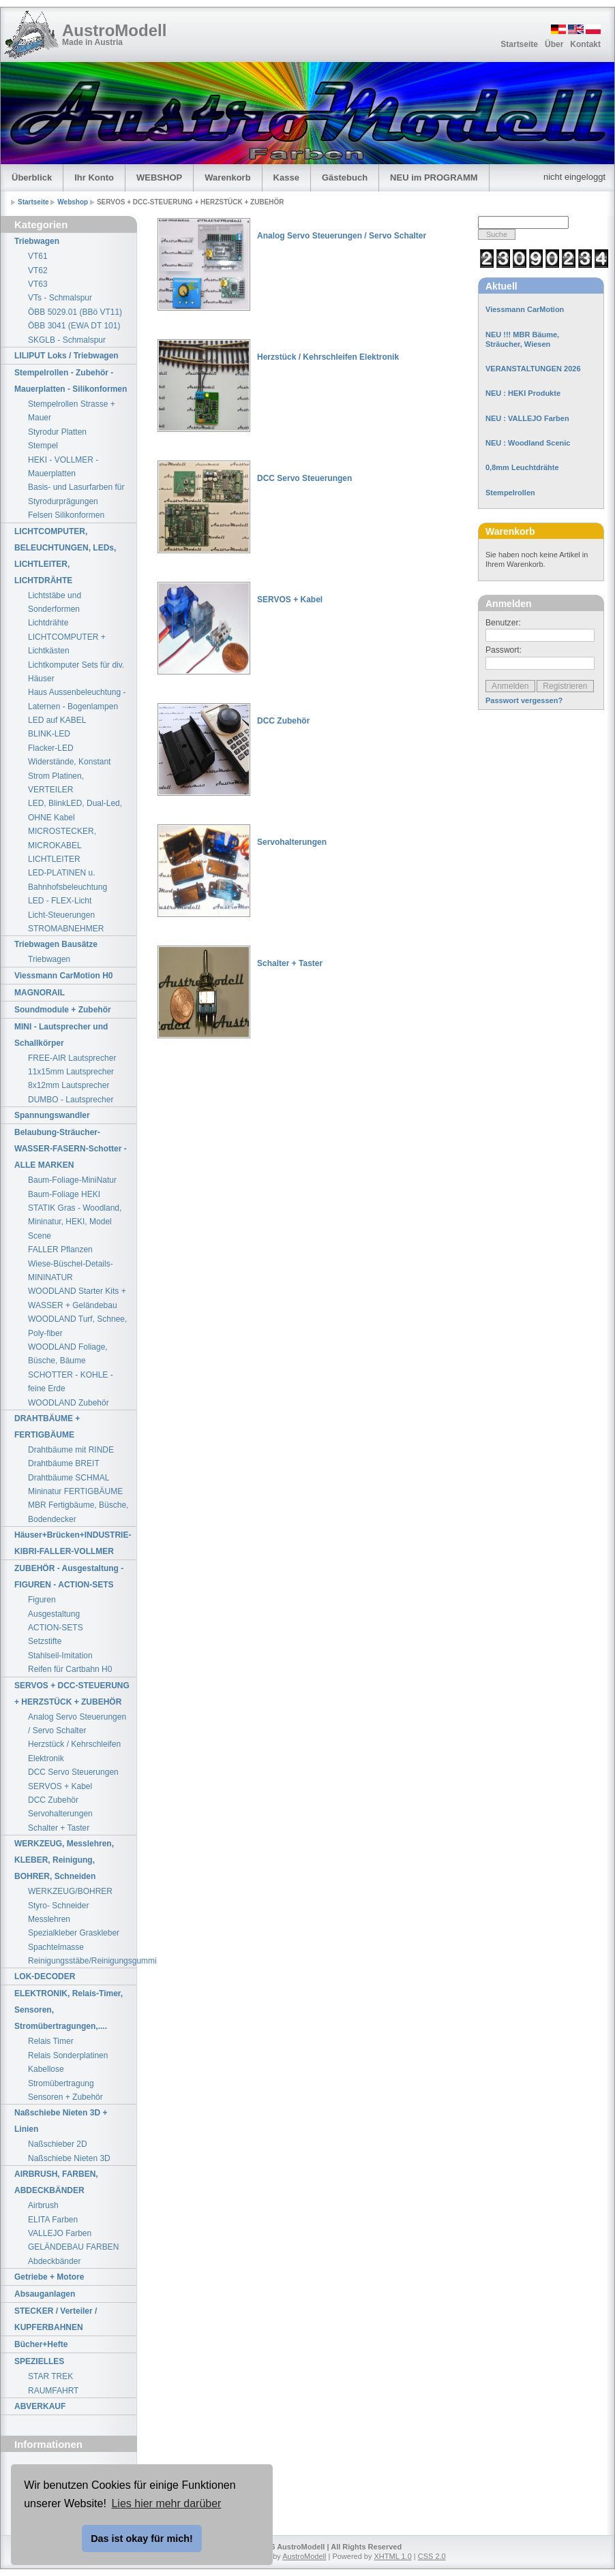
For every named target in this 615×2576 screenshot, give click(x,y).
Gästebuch (345, 177)
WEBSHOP (159, 177)
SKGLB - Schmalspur (67, 340)
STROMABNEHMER (66, 928)
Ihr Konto (94, 177)
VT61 (38, 256)
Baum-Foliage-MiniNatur (72, 1180)
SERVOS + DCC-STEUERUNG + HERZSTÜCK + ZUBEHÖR (72, 1694)
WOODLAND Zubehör (68, 1403)
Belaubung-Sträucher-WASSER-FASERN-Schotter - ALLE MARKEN (70, 1149)
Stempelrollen (510, 492)
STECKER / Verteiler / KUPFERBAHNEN (55, 2319)
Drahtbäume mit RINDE (71, 1450)
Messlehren (49, 1919)
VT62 (38, 270)
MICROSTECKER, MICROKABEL (62, 838)
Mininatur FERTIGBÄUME (75, 1491)
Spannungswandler (52, 1115)
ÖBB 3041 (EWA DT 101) (74, 325)
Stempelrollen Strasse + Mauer (71, 410)
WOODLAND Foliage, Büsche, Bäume (68, 1353)
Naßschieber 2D (57, 2144)
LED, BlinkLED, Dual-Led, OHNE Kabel (75, 810)
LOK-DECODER (44, 1976)
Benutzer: (503, 622)
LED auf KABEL (57, 720)
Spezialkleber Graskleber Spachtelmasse (73, 1939)
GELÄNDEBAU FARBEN (73, 2247)
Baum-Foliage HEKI (64, 1194)
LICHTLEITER (54, 859)
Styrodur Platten (57, 432)
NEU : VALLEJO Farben (527, 418)
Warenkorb (227, 177)
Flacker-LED (51, 748)
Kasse (286, 177)
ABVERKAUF (39, 2406)
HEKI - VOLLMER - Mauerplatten (63, 466)
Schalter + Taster (58, 1828)
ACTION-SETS (55, 1627)
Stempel (43, 445)
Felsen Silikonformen (66, 515)
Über (554, 44)
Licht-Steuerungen (61, 915)
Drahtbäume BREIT (64, 1463)
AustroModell (114, 30)
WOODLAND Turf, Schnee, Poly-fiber (77, 1325)
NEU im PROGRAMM (434, 177)
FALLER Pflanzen (60, 1249)
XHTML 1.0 (393, 2556)
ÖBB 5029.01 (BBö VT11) (75, 312)
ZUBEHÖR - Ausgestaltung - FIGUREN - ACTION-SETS (68, 1576)
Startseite (519, 44)
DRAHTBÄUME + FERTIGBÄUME (47, 1427)
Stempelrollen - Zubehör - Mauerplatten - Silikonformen (70, 381)
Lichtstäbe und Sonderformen (54, 602)
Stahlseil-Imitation (60, 1655)
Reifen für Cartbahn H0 (70, 1669)
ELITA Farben (53, 2219)
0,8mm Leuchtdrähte (522, 467)
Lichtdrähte (48, 622)
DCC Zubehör (53, 1800)
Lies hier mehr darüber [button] (166, 2503)
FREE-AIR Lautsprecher (72, 1058)
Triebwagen (36, 241)
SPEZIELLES (39, 2361)
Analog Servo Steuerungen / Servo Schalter (77, 1723)
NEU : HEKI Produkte (522, 393)
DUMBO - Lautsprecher (70, 1099)
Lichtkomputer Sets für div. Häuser (76, 671)
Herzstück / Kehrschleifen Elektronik (74, 1751)
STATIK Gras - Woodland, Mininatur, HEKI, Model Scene (74, 1222)
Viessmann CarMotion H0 (63, 975)
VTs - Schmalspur (60, 297)
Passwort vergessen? (523, 700)
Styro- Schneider (58, 1905)
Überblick (32, 177)
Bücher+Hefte (41, 2344)
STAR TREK (50, 2376)
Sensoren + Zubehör (65, 2097)
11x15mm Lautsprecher (71, 1071)
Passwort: (503, 650)
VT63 (38, 284)
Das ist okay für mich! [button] (142, 2538)
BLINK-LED (49, 734)
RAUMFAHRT (53, 2390)
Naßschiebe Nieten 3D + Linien (60, 2121)
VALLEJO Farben (59, 2233)
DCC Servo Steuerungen (73, 1772)
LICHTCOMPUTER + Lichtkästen (67, 643)
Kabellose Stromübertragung (61, 2076)
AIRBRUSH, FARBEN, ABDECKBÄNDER (56, 2182)
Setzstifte (44, 1641)
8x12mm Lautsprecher (68, 1085)
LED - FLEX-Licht (59, 900)
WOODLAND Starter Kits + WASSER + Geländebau (77, 1297)
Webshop (73, 202)
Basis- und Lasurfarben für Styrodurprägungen (76, 494)
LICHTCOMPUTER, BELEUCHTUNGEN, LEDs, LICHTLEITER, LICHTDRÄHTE (65, 556)
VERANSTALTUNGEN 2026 (533, 368)
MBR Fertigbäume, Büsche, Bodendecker (78, 1511)
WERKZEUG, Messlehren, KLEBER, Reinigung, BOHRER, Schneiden (64, 1860)
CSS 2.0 (432, 2556)
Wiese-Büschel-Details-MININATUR (70, 1270)
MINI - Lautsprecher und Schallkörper (61, 1035)
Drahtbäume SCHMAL (68, 1478)
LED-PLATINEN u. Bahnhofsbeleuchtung (67, 879)
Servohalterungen (60, 1813)
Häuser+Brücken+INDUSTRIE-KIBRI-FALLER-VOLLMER (72, 1543)
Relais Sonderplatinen (68, 2055)
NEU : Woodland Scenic (527, 443)
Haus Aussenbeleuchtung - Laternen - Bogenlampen (76, 699)
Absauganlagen (44, 2294)
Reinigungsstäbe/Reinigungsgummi (82, 1961)
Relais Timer (51, 2041)
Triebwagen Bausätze (55, 944)
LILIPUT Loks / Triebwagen (66, 355)
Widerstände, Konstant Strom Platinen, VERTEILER (69, 775)
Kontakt (585, 44)
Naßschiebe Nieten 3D (69, 2158)
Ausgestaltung (54, 1614)
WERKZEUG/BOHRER (70, 1891)
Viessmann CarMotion (524, 309)
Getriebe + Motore (49, 2277)
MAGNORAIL (39, 992)
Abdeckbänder (54, 2261)
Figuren (42, 1599)
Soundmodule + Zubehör (62, 1009)
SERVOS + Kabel (60, 1786)
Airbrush (43, 2205)
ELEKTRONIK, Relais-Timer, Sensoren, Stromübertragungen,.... (68, 2010)
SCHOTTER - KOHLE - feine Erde (70, 1381)
